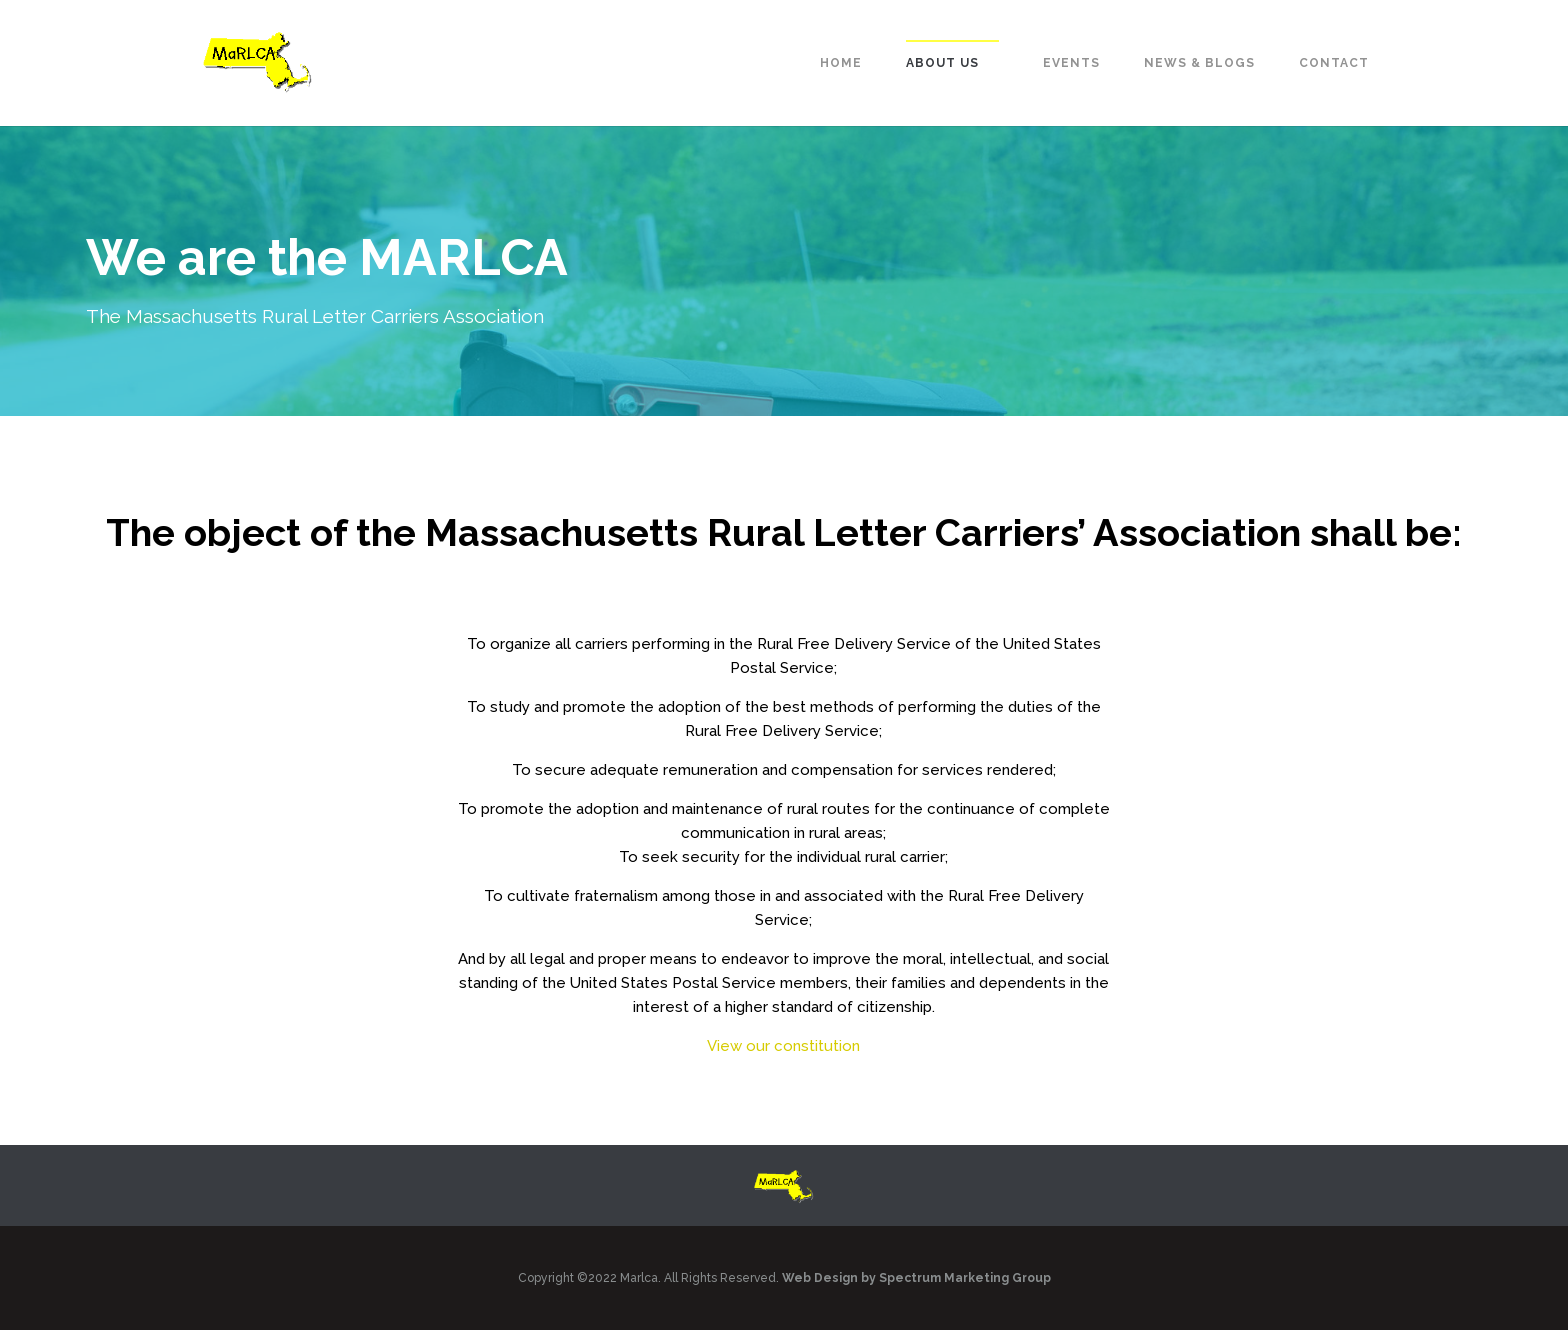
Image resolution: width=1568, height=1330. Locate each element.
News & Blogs (1199, 63)
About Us (942, 63)
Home (841, 63)
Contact (1334, 63)
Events (1071, 63)
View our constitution (783, 1046)
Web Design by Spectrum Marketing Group (916, 1278)
